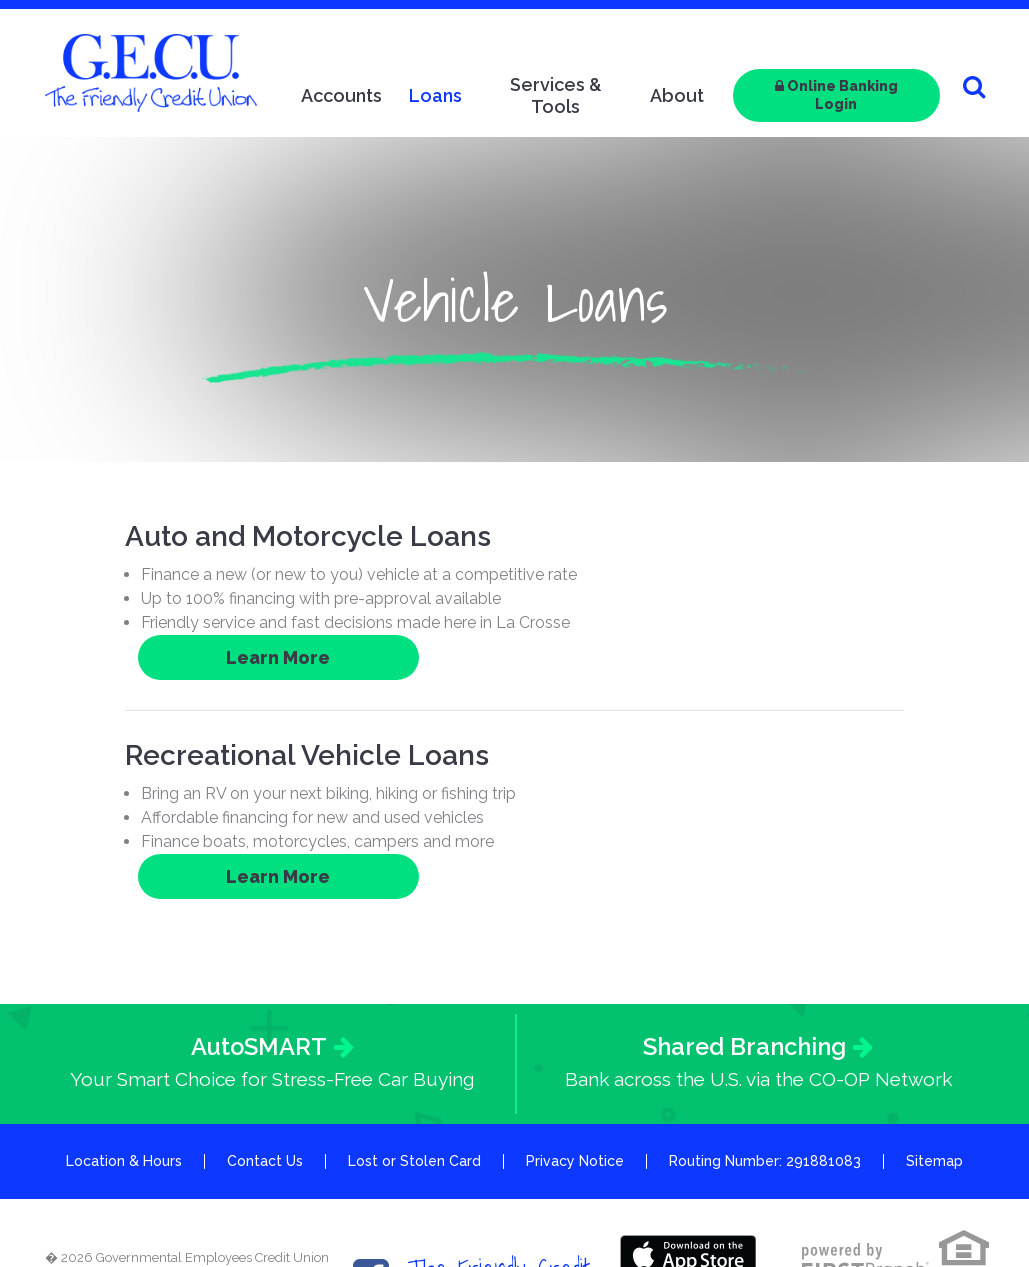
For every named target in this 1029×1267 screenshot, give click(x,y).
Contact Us (265, 1072)
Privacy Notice (575, 1072)
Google (689, 1211)
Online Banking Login (836, 95)
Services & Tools (556, 95)
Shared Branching (744, 957)
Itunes (689, 1166)
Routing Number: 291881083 (765, 1072)
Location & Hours (124, 1072)
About (677, 95)
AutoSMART (258, 957)
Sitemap (934, 1072)
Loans (435, 95)
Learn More (806, 544)
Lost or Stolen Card (414, 1072)
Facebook (371, 1188)
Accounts (341, 95)
